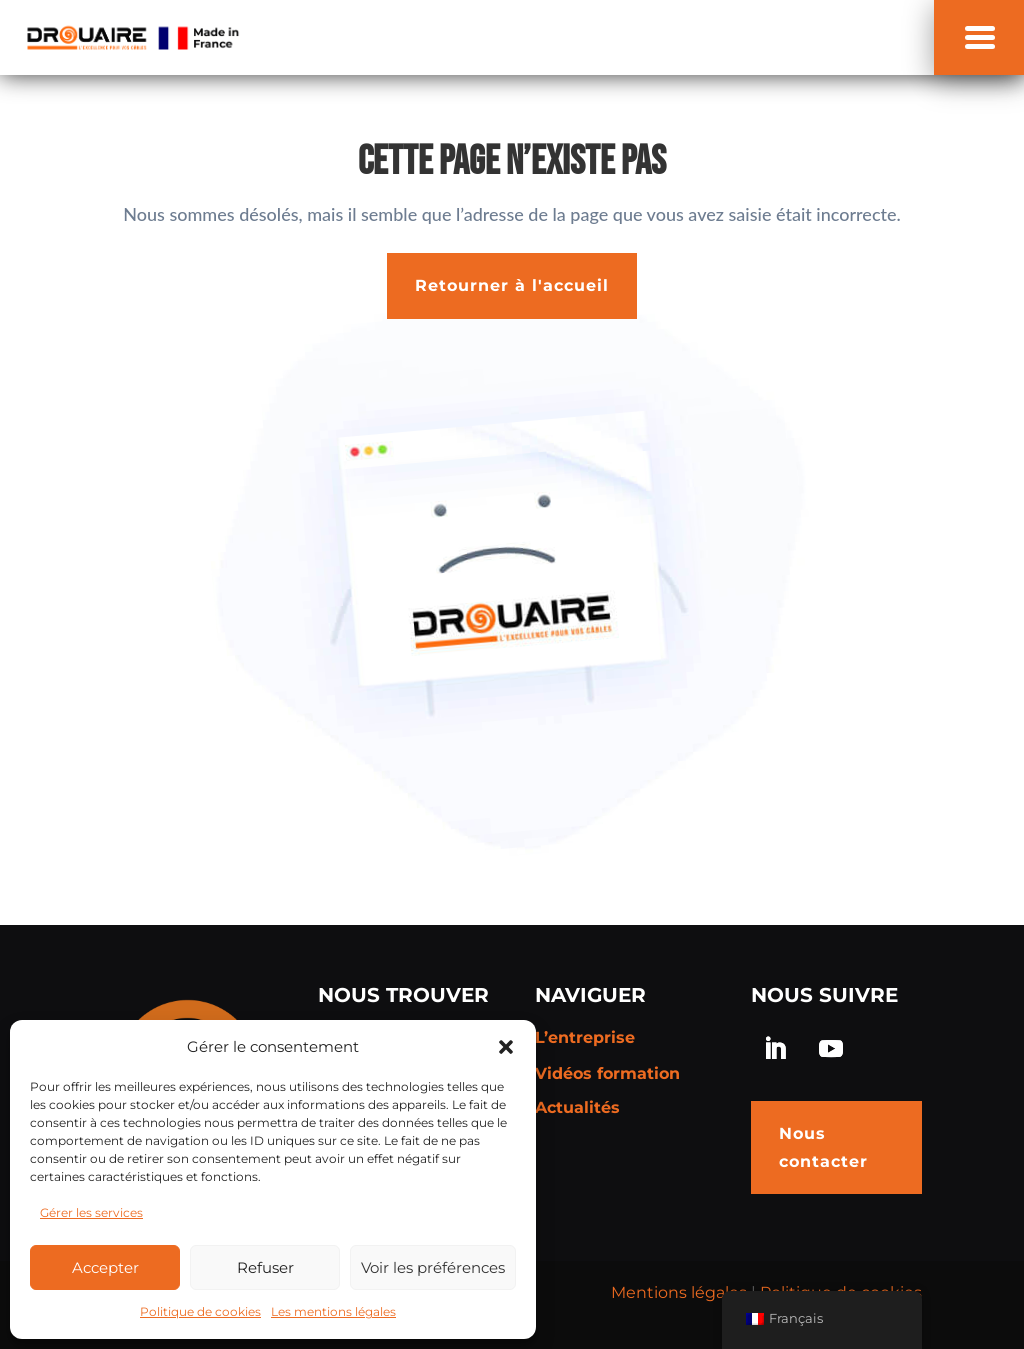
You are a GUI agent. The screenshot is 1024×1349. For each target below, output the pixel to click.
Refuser (265, 1267)
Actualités (577, 1107)
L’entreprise (585, 1037)
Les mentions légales (333, 1311)
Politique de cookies (200, 1311)
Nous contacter (823, 1147)
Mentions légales (679, 1292)
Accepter (105, 1267)
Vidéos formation (607, 1073)
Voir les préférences (433, 1267)
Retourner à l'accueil (512, 285)
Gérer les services (91, 1212)
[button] (506, 1047)
